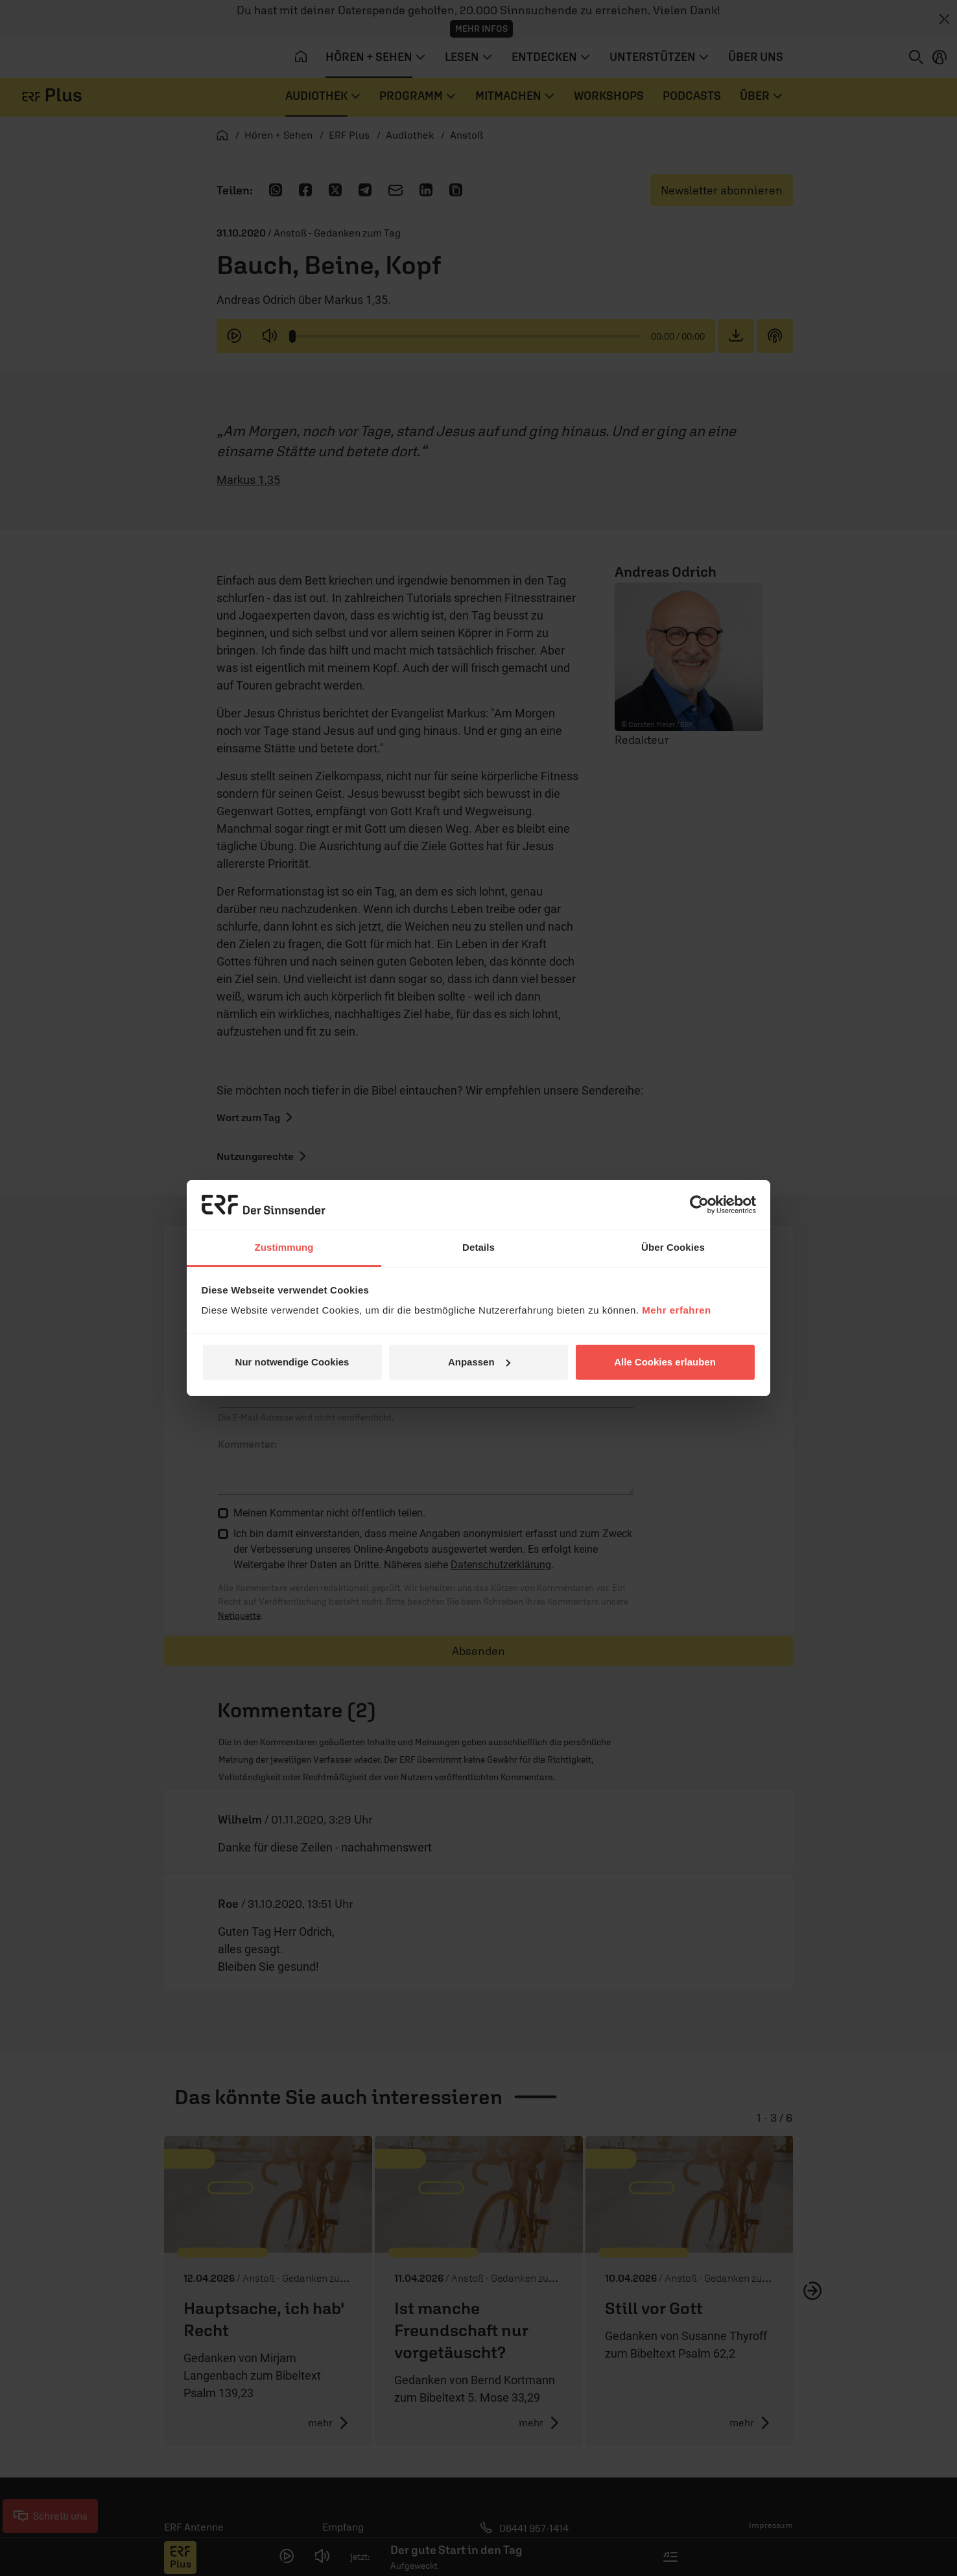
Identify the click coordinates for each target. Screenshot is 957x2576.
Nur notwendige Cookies (292, 1361)
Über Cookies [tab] (673, 1247)
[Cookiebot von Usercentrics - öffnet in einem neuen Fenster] (699, 1204)
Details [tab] (478, 1247)
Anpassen (479, 1361)
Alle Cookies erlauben (665, 1361)
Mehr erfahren (676, 1310)
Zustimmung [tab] (284, 1247)
